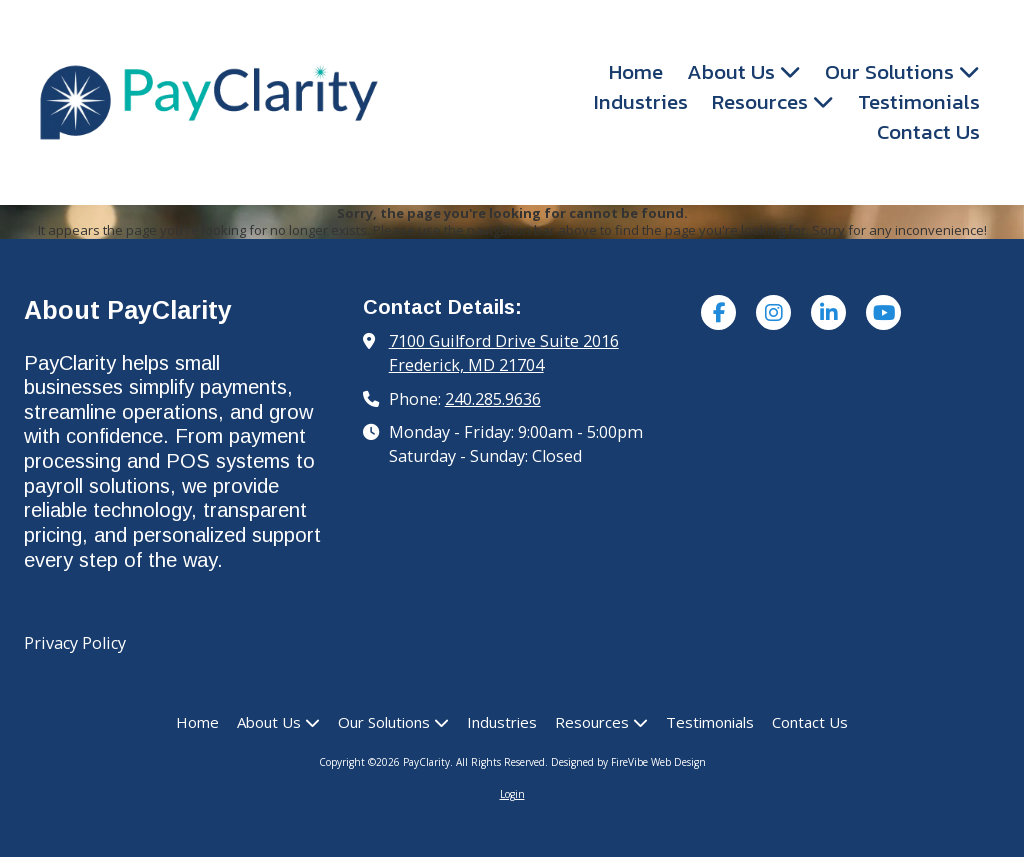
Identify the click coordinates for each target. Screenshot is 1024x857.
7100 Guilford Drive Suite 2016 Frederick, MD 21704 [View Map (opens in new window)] (504, 353)
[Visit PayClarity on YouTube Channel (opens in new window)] (883, 312)
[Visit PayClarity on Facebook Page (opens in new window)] (718, 312)
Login (512, 794)
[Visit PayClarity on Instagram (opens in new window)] (773, 312)
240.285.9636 (493, 399)
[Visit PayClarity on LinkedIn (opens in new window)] (828, 312)
